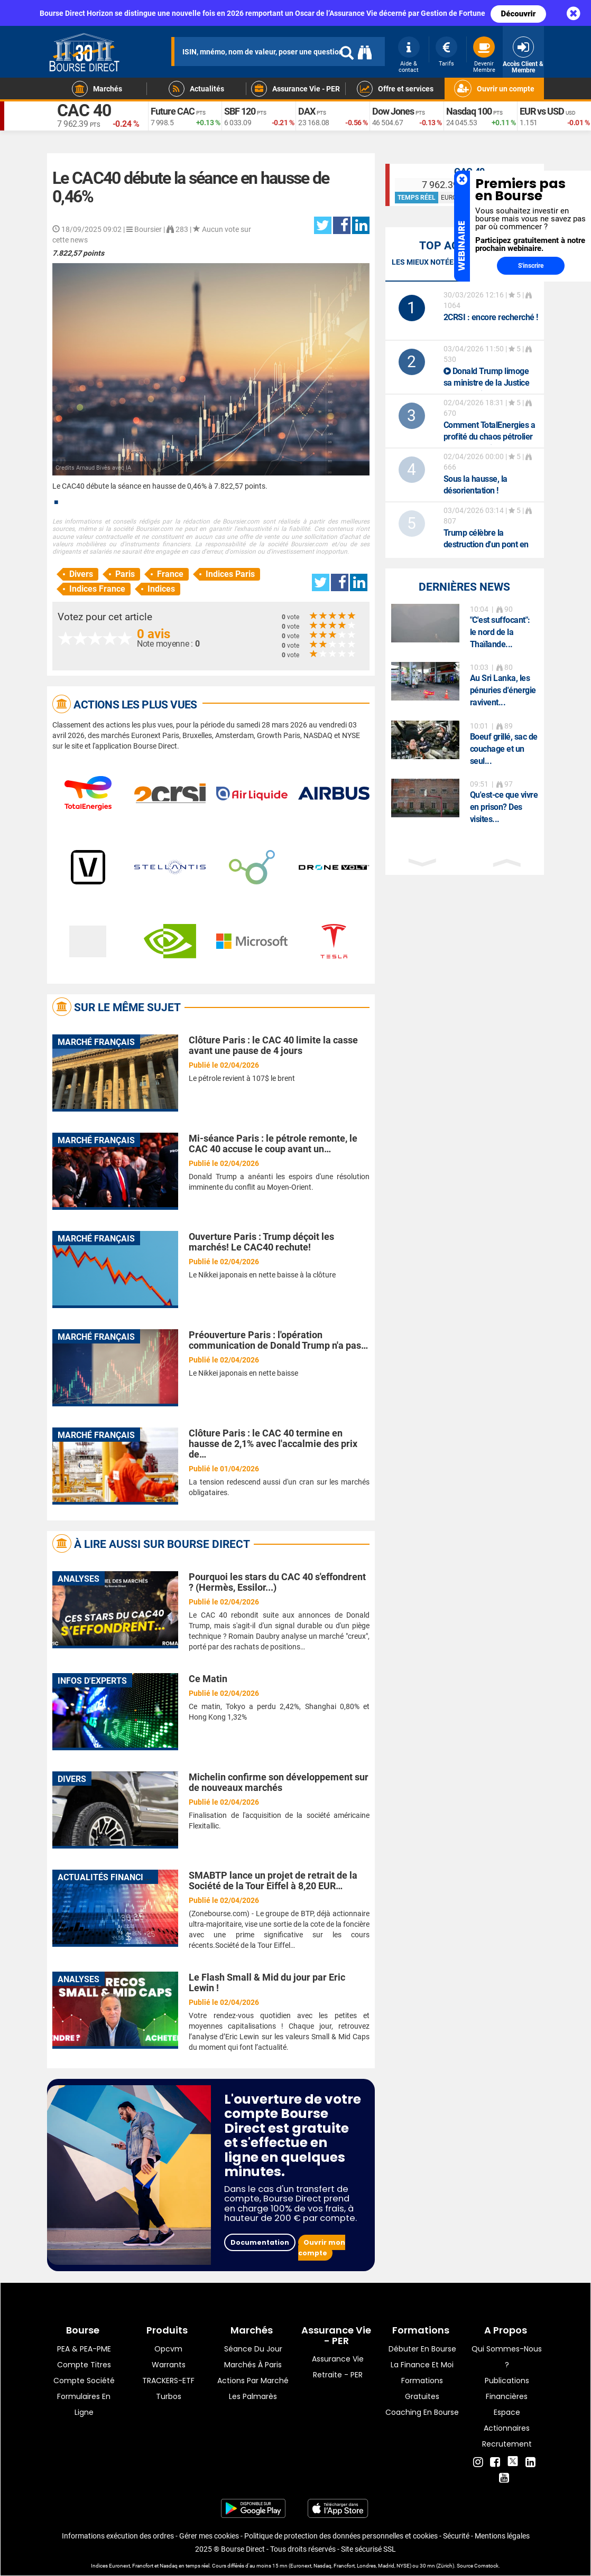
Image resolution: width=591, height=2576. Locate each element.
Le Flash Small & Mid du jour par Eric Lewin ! (267, 1982)
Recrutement (507, 2444)
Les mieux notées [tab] (425, 262)
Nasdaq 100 (469, 111)
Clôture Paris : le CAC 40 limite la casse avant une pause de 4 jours (273, 1045)
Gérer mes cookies (209, 2536)
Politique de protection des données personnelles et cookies (341, 2536)
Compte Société (84, 2380)
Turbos (168, 2396)
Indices (161, 589)
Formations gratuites (422, 2388)
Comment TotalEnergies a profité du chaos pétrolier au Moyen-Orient (489, 436)
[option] (465, 627)
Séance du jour (253, 2349)
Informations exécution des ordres (118, 2536)
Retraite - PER (338, 2374)
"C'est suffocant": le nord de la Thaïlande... (500, 632)
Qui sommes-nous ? (507, 2357)
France (170, 574)
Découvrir (518, 13)
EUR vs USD (542, 111)
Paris (125, 574)
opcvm (168, 2349)
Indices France (97, 589)
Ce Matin (208, 1678)
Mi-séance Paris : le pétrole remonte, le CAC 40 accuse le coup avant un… (273, 1143)
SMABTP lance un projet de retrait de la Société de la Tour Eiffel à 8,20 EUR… (273, 1880)
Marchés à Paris (253, 2364)
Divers (81, 574)
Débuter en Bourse (422, 2349)
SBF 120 (239, 111)
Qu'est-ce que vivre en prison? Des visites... (504, 807)
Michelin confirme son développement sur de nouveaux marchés (278, 1782)
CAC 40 (84, 111)
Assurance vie (338, 2359)
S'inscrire (530, 265)
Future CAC (173, 111)
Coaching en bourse (422, 2412)
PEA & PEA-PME (84, 2349)
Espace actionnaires (507, 2420)
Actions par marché (253, 2380)
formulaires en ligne (83, 2404)
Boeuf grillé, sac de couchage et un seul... (504, 749)
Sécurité (456, 2536)
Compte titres (84, 2364)
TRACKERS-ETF (168, 2380)
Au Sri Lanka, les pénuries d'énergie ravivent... (503, 690)
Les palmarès (253, 2396)
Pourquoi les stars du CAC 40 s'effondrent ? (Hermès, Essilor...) (277, 1582)
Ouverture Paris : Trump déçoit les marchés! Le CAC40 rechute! (261, 1242)
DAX (306, 111)
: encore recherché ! (491, 317)
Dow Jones (393, 111)
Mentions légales (502, 2536)
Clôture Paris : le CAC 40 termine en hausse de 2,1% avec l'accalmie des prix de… (273, 1443)
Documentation (259, 2242)
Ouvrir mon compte (321, 2247)
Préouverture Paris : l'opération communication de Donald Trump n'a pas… (278, 1340)
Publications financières (507, 2388)
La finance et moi (422, 2364)
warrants (169, 2364)
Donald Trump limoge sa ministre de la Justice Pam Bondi (487, 382)
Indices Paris (230, 574)
